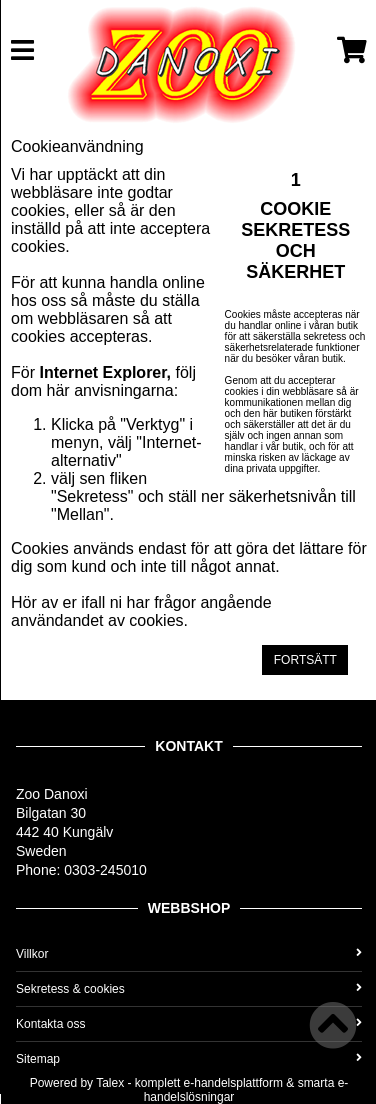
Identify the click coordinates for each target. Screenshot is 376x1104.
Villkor (189, 954)
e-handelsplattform (233, 1083)
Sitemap (189, 1059)
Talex (110, 1083)
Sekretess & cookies (189, 989)
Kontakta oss (189, 1024)
